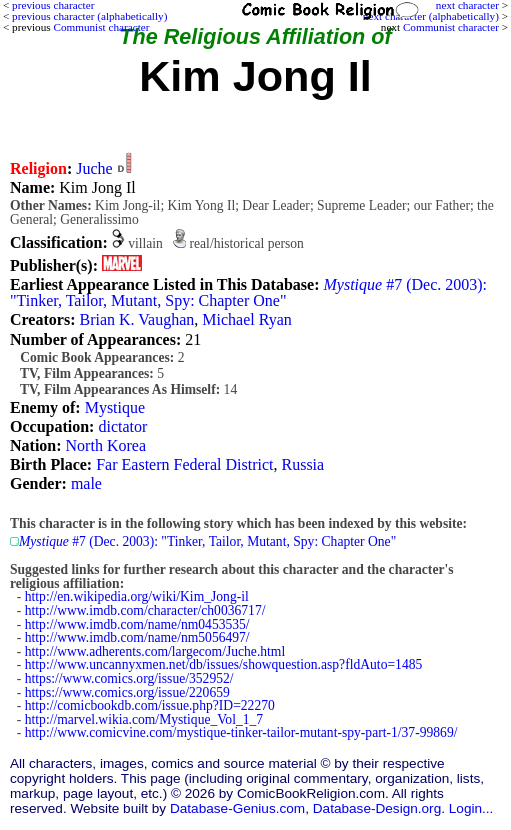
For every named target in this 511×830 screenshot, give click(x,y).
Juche (94, 168)
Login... (471, 808)
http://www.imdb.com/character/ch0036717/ (145, 610)
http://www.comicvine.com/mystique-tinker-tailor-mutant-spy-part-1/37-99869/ (241, 732)
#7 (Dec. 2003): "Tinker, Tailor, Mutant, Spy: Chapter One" (248, 292)
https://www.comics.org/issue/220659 (127, 692)
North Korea (106, 445)
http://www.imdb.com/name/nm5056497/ (137, 637)
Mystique (115, 407)
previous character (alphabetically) (89, 16)
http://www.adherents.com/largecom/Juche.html (155, 651)
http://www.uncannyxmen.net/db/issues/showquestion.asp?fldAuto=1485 (224, 664)
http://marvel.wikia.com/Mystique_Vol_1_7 (144, 719)
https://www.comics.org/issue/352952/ (129, 678)
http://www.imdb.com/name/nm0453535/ (137, 624)
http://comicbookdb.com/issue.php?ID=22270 (150, 705)
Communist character (451, 27)
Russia (302, 464)
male (86, 483)
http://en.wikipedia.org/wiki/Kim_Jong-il (137, 596)
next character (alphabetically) (431, 16)
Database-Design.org (377, 808)
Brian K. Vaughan (136, 319)
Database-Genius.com (237, 808)
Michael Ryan (247, 319)
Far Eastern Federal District (184, 464)
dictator (122, 426)
